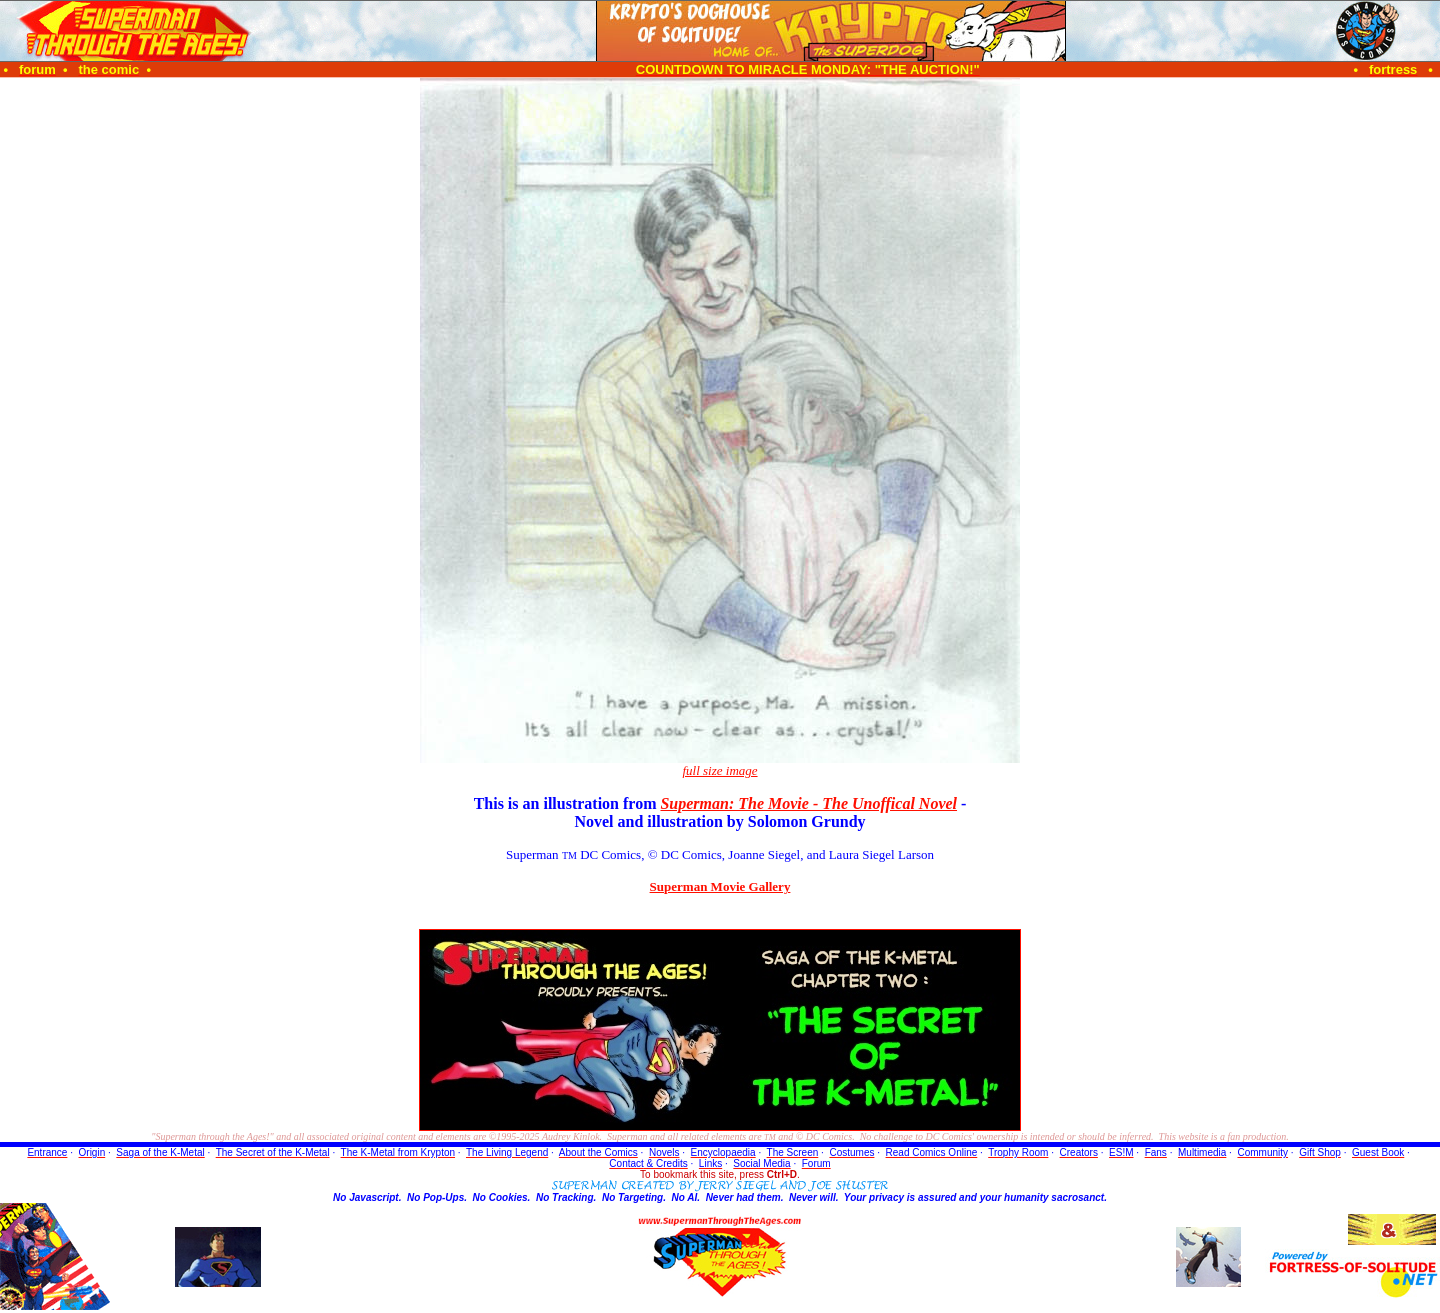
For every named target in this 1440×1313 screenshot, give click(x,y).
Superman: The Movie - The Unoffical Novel (808, 803)
